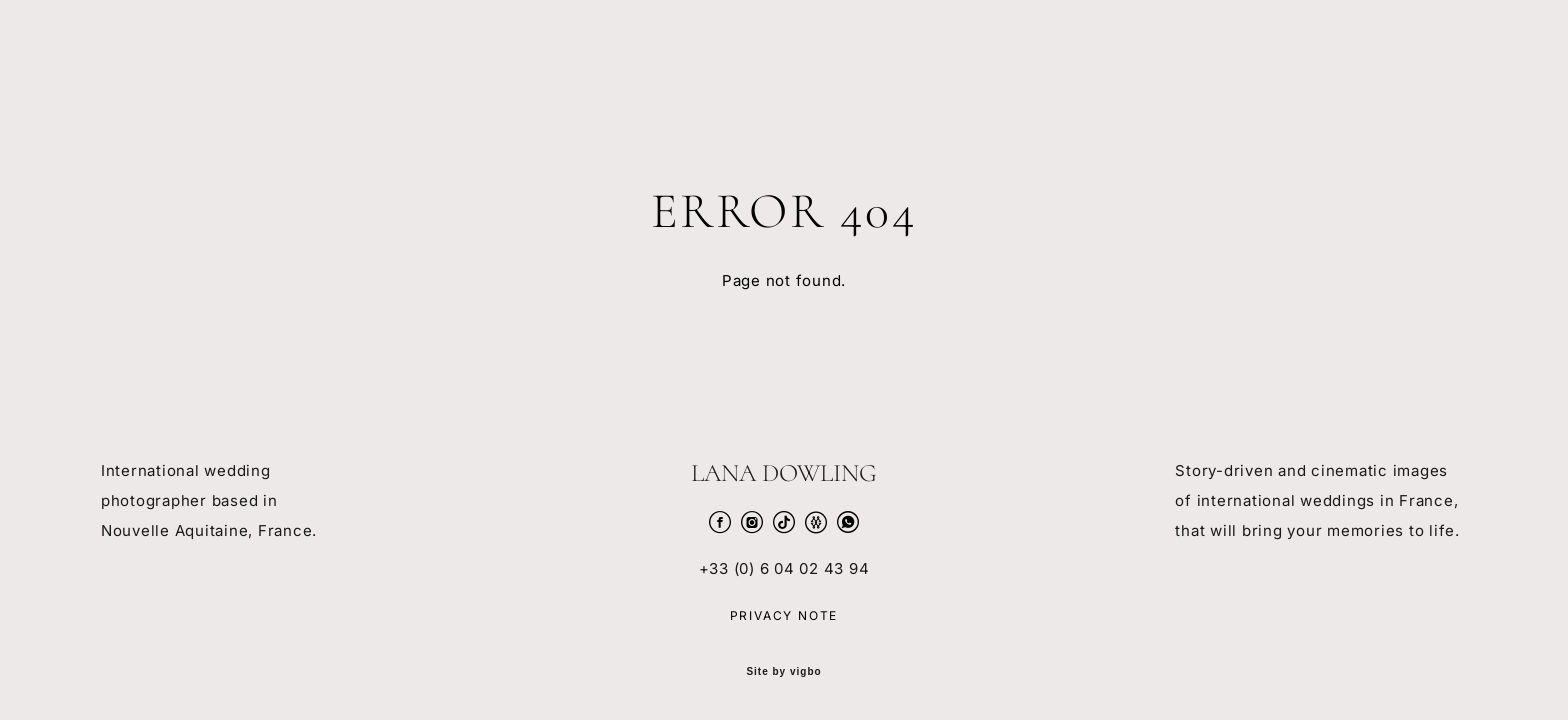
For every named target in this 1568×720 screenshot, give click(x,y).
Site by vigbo (783, 672)
